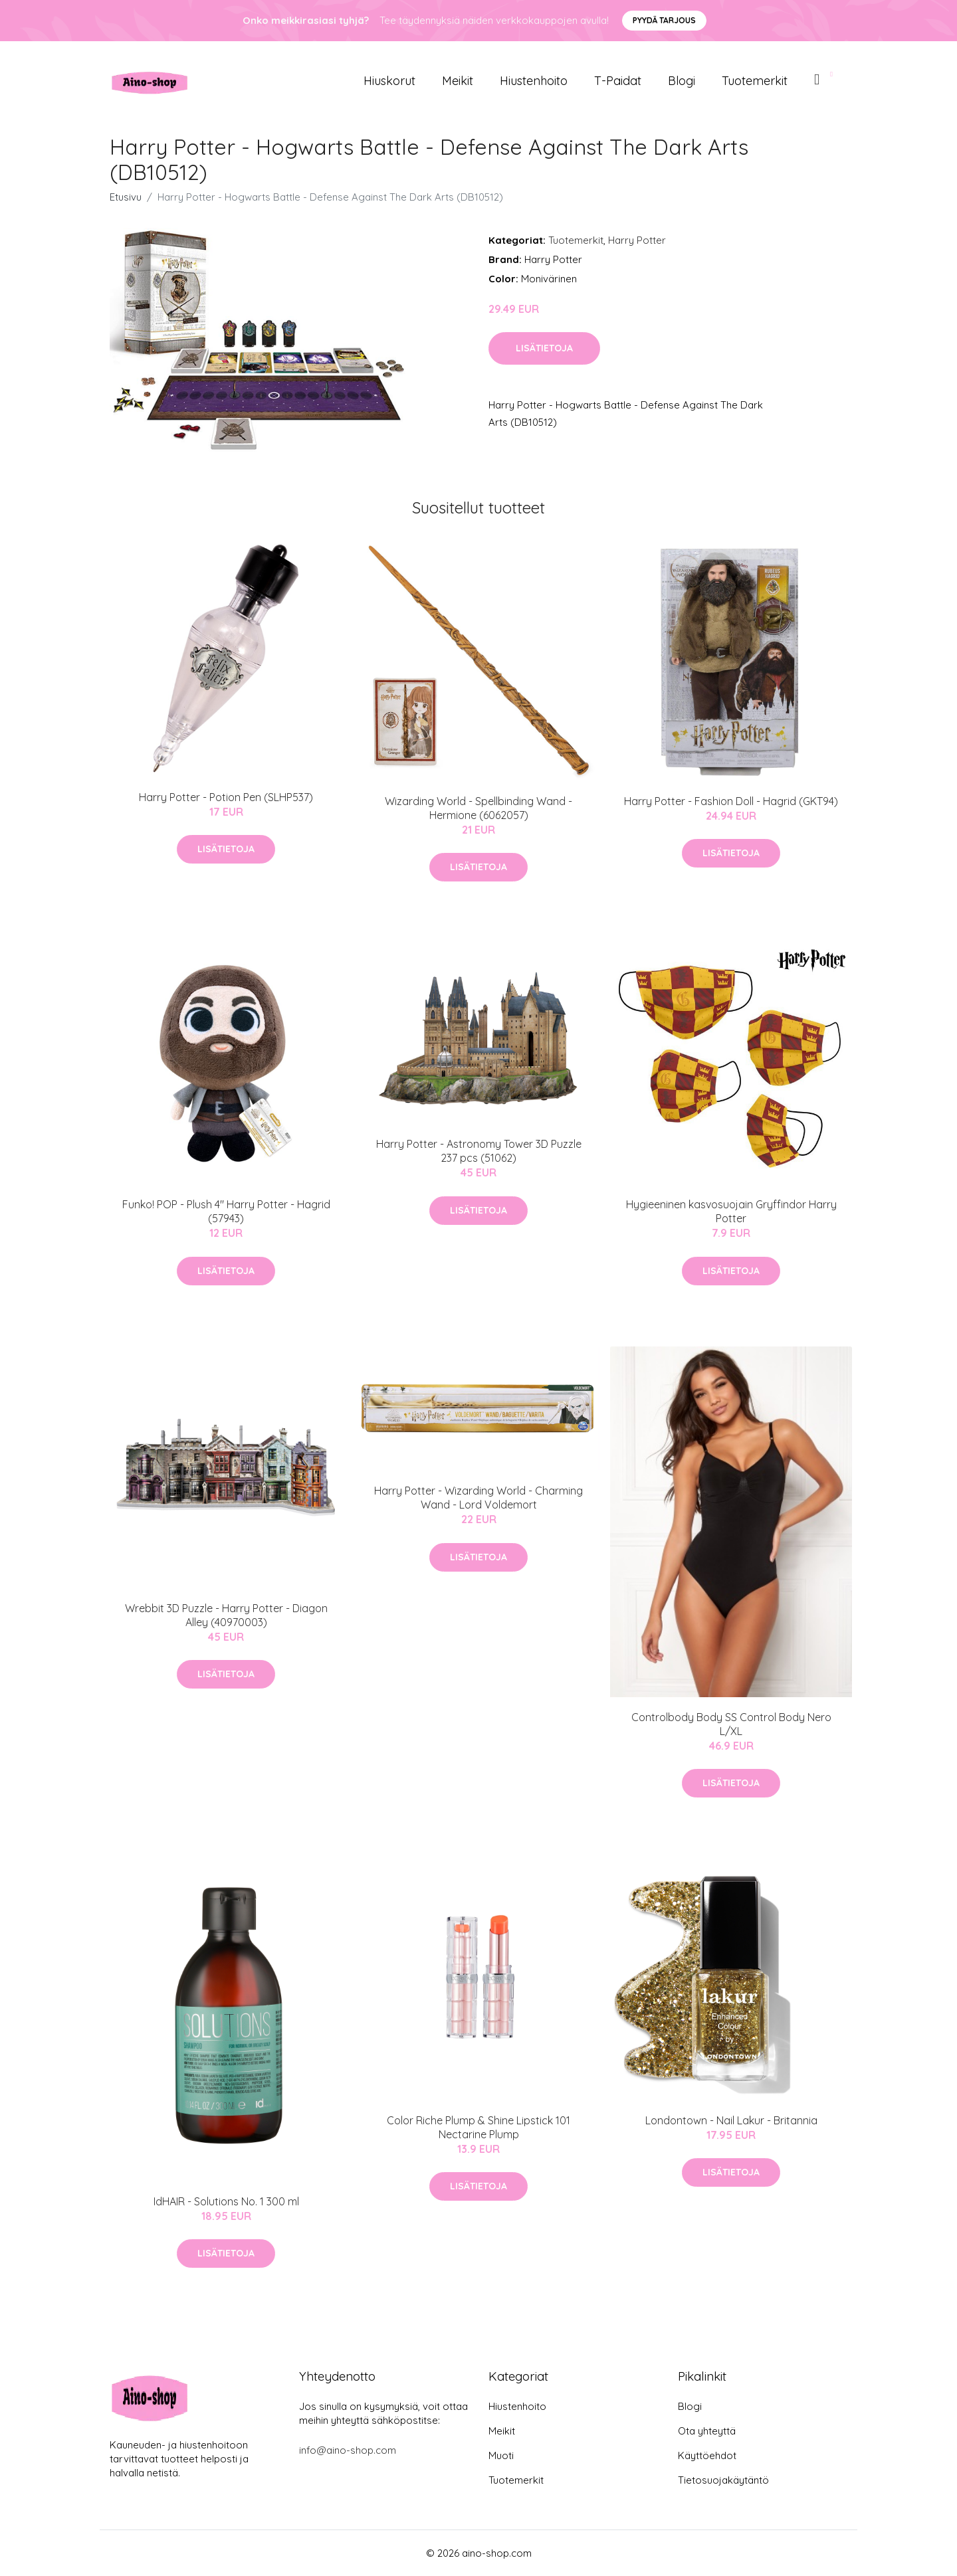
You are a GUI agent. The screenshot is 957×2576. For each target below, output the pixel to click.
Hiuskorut (389, 80)
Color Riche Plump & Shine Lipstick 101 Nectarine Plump (478, 2127)
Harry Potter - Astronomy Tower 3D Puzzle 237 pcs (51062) (479, 1150)
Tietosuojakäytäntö (723, 2480)
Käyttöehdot (707, 2455)
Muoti (501, 2455)
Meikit (457, 80)
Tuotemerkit (755, 80)
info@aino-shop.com (347, 2450)
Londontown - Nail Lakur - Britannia (731, 2120)
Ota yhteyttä (707, 2431)
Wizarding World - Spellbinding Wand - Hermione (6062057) (478, 808)
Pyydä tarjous (664, 20)
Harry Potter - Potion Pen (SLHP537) (226, 797)
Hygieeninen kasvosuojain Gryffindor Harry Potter (731, 1211)
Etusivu (126, 197)
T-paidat (617, 80)
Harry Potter (637, 240)
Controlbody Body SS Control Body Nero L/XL (731, 1724)
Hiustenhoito (534, 80)
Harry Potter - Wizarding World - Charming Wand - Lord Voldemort (478, 1497)
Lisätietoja (544, 348)
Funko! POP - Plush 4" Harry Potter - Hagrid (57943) (226, 1211)
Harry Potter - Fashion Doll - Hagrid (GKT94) (731, 801)
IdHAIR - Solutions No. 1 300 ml (226, 2201)
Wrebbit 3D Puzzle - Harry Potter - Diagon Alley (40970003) (226, 1615)
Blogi (681, 80)
